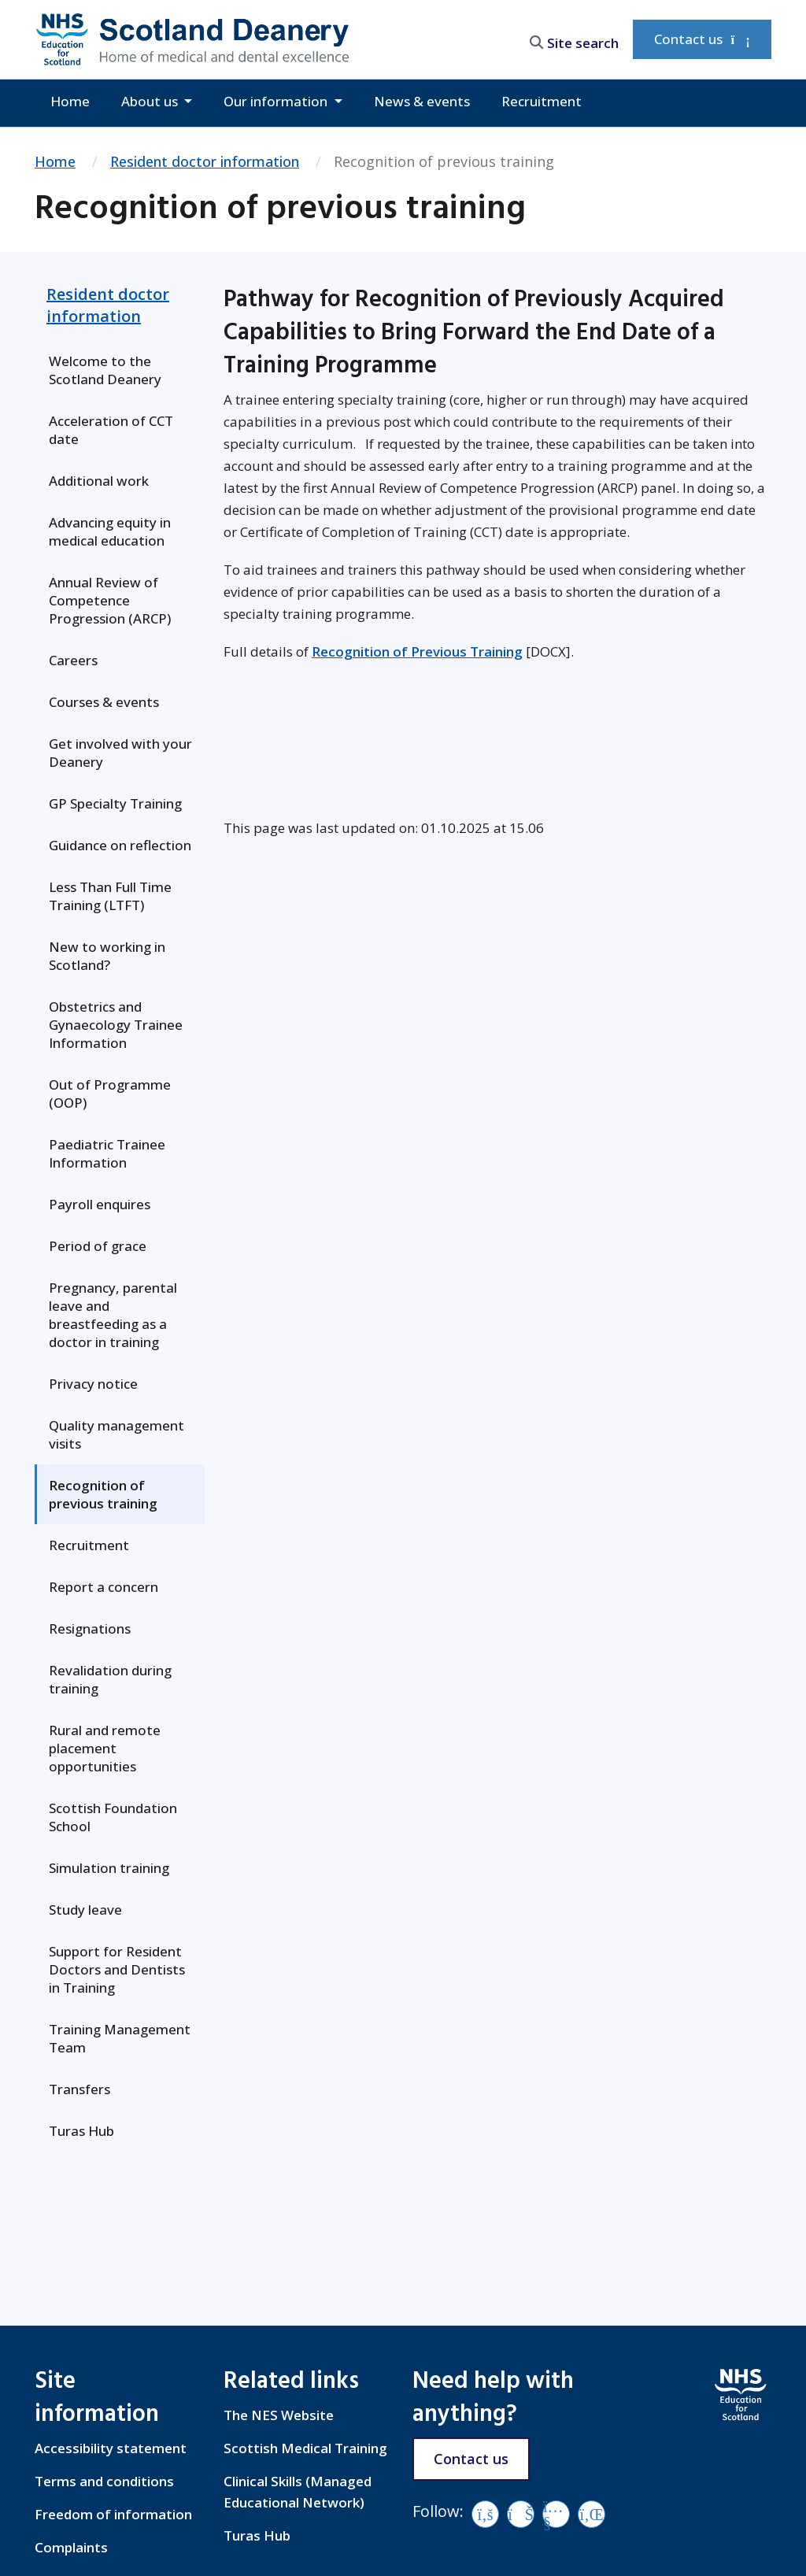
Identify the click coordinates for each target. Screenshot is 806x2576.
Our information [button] (277, 101)
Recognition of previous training (103, 1494)
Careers (73, 660)
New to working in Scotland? (107, 956)
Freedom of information (113, 2514)
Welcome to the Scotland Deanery (105, 370)
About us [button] (151, 101)
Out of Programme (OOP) (110, 1093)
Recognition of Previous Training (417, 651)
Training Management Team (119, 2038)
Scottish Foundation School (113, 1817)
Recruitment (541, 101)
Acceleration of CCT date (111, 430)
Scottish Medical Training (305, 2448)
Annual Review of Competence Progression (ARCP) (110, 600)
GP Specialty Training (115, 803)
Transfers (79, 2089)
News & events (422, 101)
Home (70, 101)
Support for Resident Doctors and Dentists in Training (117, 1969)
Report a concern (103, 1587)
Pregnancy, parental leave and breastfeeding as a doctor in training (113, 1315)
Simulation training (109, 1868)
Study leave (85, 1910)
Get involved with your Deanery (120, 753)
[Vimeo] (520, 2514)
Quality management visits (116, 1434)
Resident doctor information (204, 161)
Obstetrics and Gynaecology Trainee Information (116, 1024)
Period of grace (97, 1246)
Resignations (90, 1628)
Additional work (99, 481)
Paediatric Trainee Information (107, 1153)
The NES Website (279, 2415)
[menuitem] (120, 370)
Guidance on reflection (120, 845)
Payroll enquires (99, 1204)
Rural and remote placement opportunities (105, 1748)
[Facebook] (485, 2514)
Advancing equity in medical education (110, 531)
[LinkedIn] (591, 2514)
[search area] (570, 39)
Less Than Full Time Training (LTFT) (110, 896)
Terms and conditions (104, 2481)
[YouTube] (556, 2514)
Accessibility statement (111, 2448)
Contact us (702, 39)
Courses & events (104, 702)
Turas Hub (81, 2131)
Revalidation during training (110, 1679)
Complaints (71, 2547)
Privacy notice (93, 1384)
